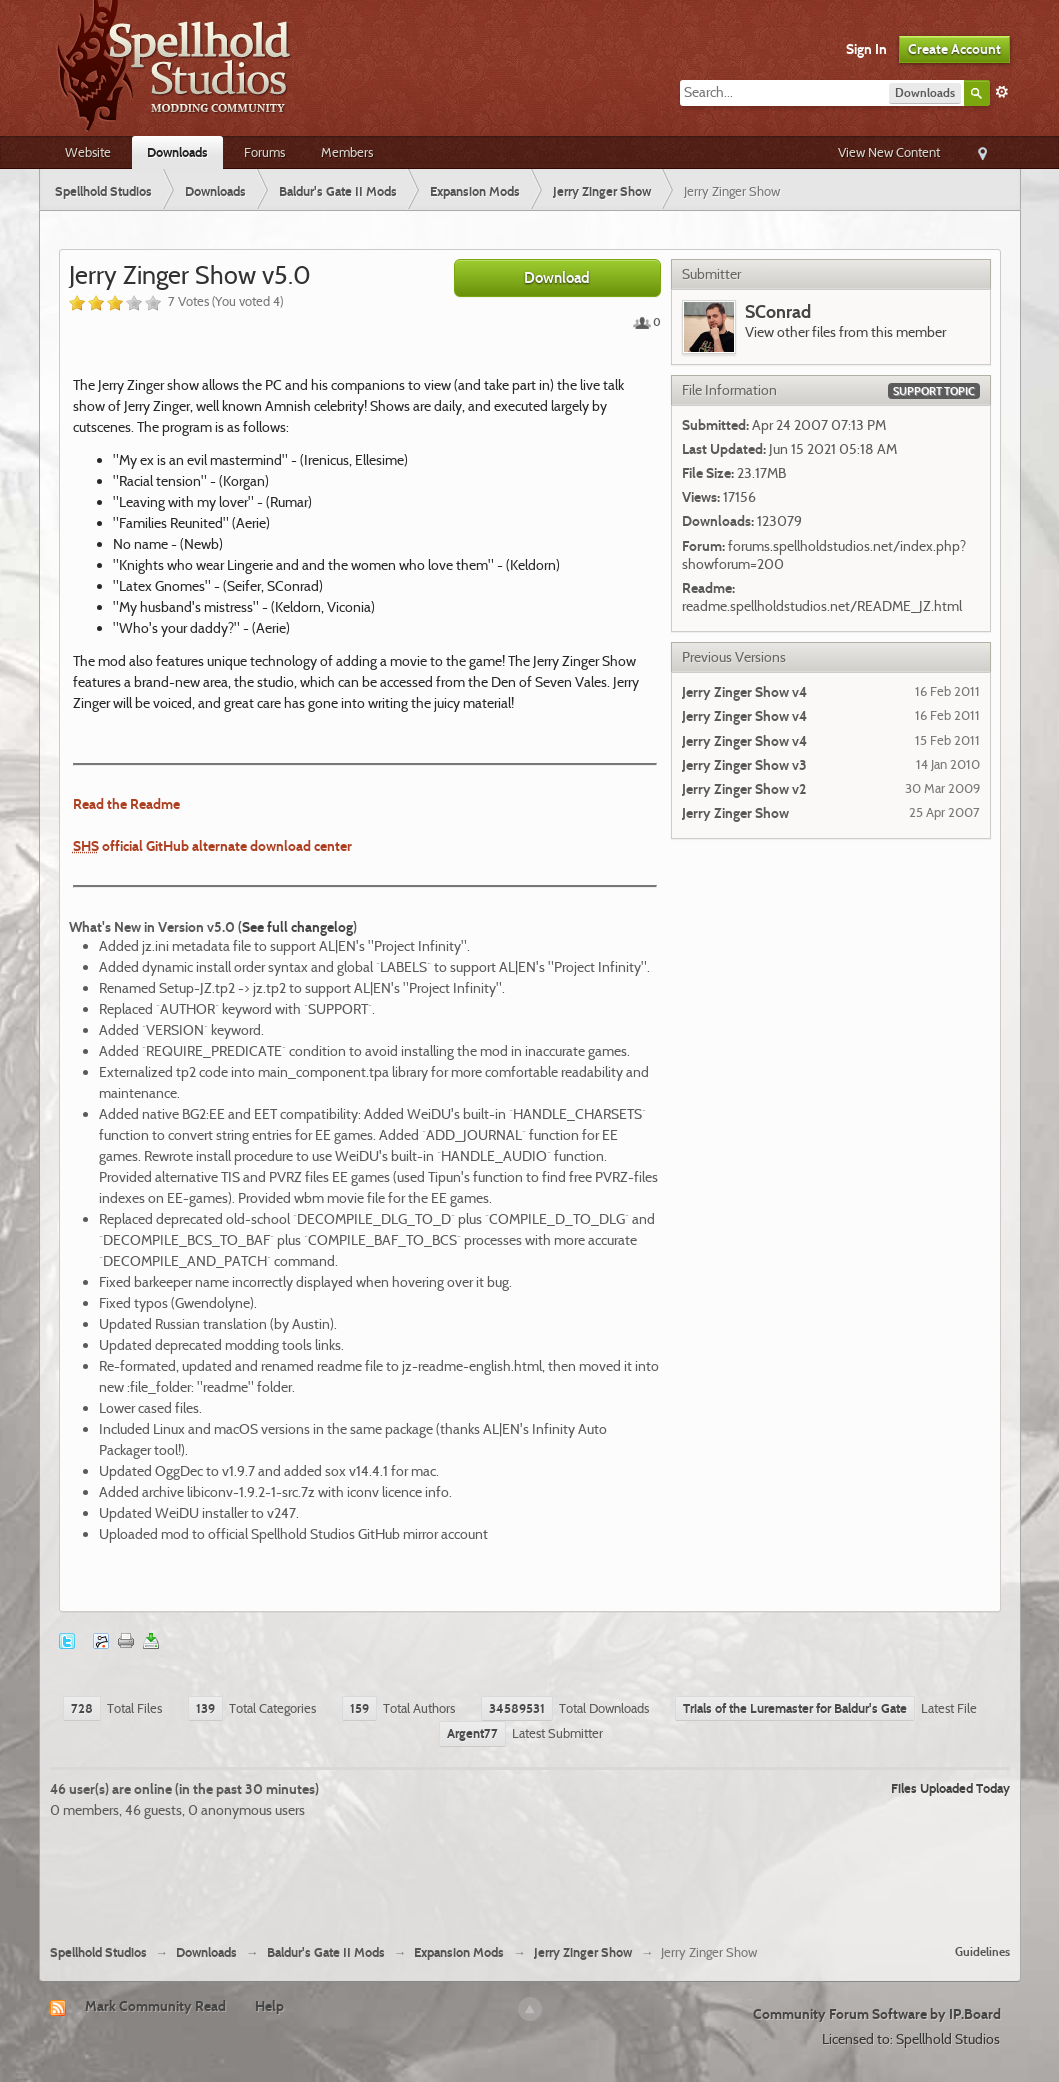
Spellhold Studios (98, 1952)
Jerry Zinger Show (583, 1952)
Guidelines (982, 1951)
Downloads (177, 152)
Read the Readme (126, 804)
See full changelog (297, 927)
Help (269, 2006)
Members (347, 152)
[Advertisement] (530, 1874)
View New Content (889, 152)
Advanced (1002, 92)
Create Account (954, 49)
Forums (264, 152)
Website (88, 152)
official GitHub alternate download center (212, 846)
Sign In (866, 49)
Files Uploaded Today (950, 1788)
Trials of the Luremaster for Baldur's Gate (795, 1708)
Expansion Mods (459, 1952)
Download (557, 278)
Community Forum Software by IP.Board (877, 2014)
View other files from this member (845, 332)
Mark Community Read (155, 2006)
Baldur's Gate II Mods (326, 1952)
